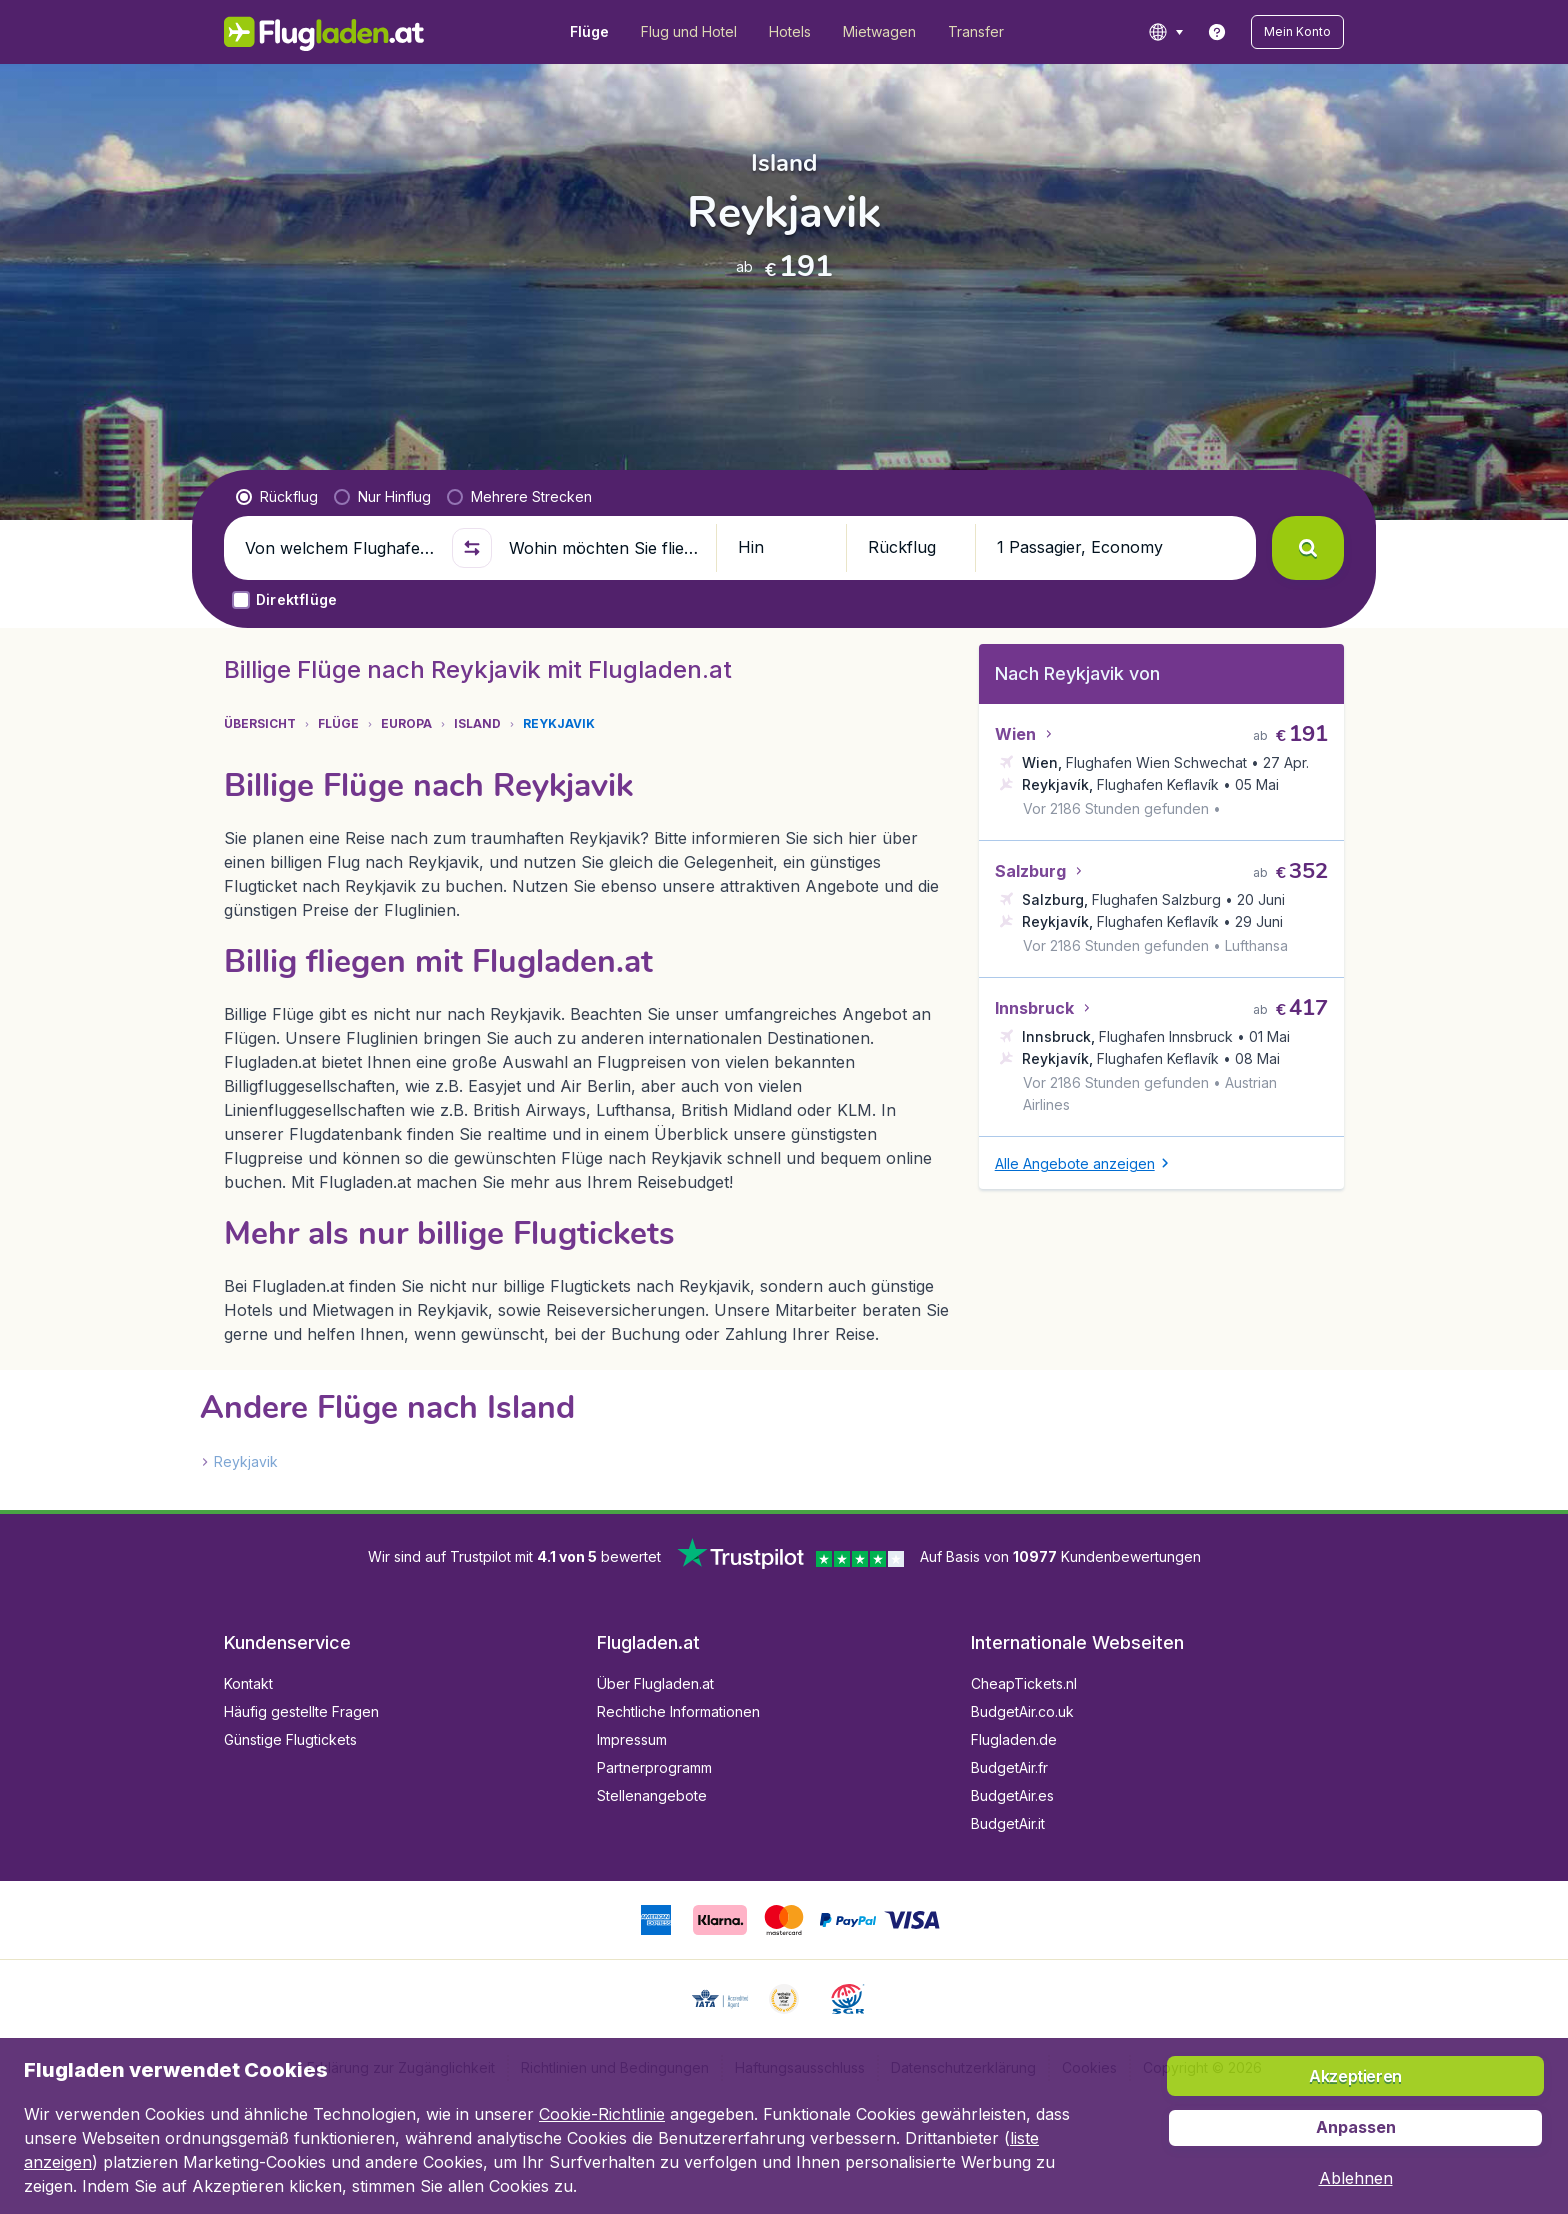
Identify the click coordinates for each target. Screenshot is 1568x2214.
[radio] (277, 497)
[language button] (1165, 32)
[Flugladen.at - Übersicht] (324, 32)
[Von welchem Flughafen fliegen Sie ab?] (340, 548)
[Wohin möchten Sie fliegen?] (604, 548)
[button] (1297, 32)
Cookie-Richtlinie (602, 2114)
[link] (1217, 32)
